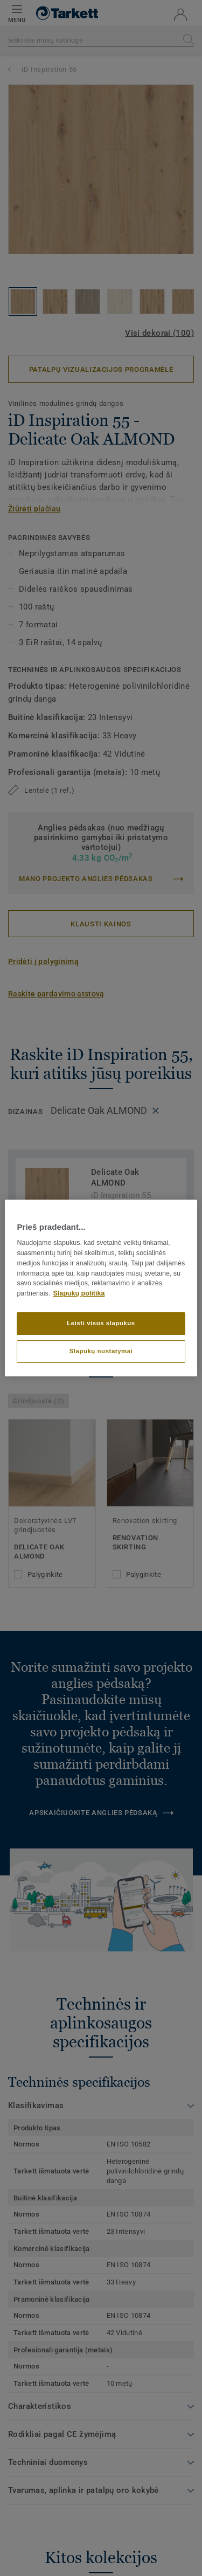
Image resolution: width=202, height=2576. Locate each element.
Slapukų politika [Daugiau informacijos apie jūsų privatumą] (79, 1293)
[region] (101, 1288)
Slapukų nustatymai (101, 1351)
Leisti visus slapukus (101, 1323)
